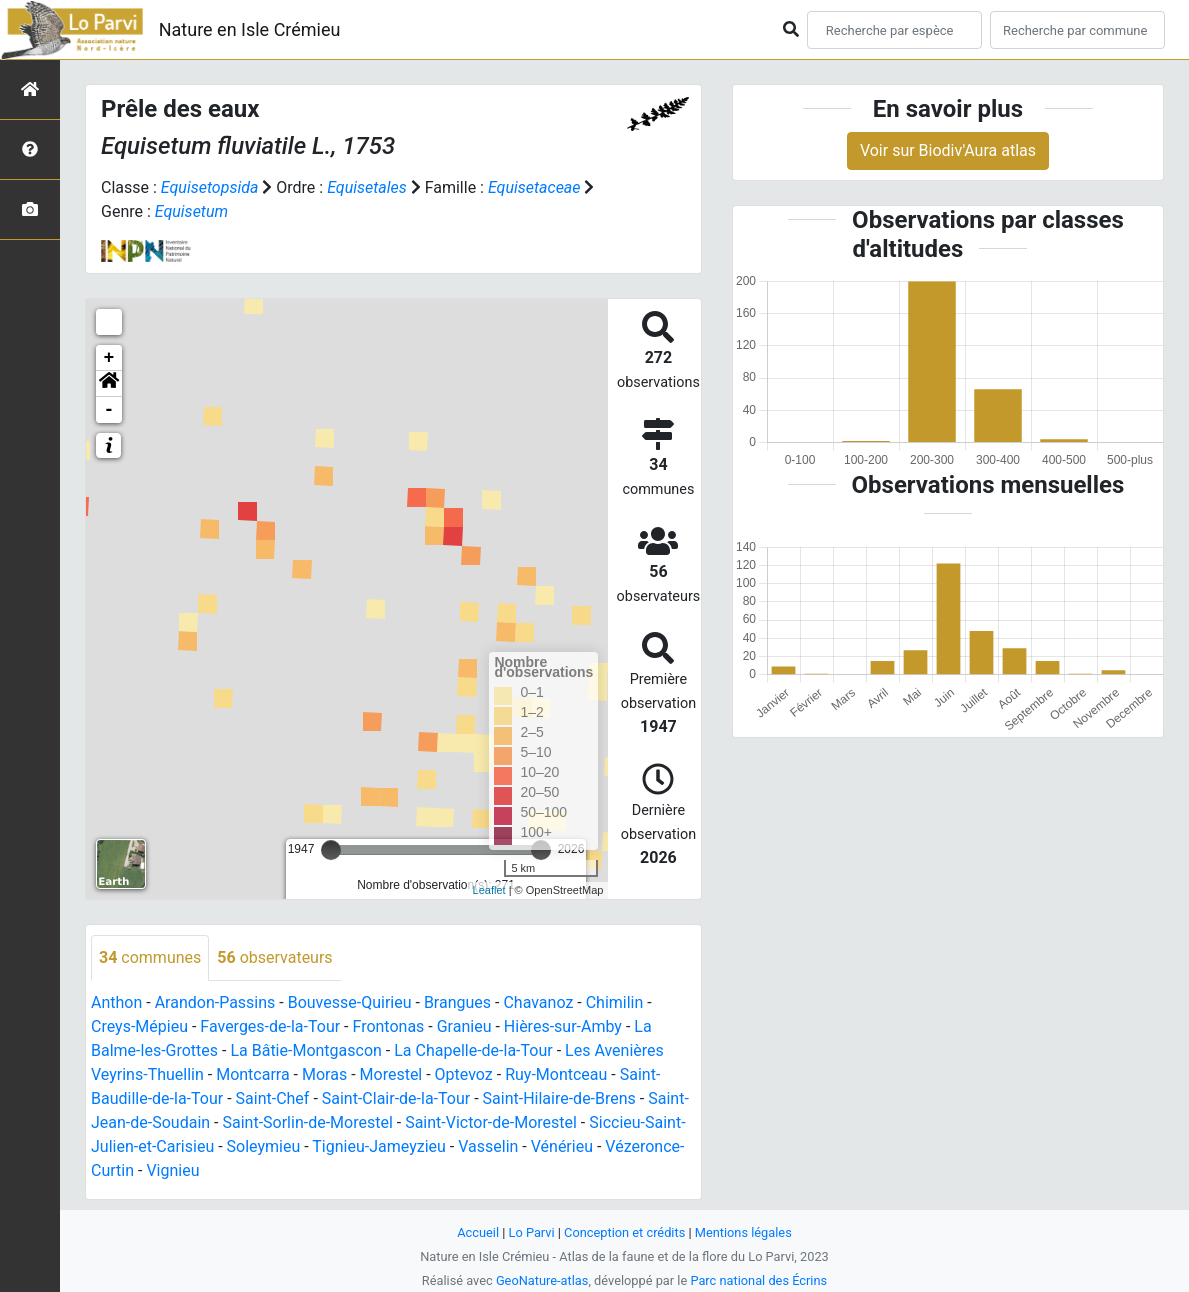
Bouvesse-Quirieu (350, 1002)
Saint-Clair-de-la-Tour (396, 1098)
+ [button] (109, 358)
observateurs (274, 957)
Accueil (478, 1232)
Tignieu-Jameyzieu (379, 1146)
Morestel (391, 1074)
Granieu (464, 1026)
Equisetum (191, 211)
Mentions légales (743, 1232)
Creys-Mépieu (139, 1026)
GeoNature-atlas (542, 1280)
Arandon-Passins (215, 1002)
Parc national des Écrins (758, 1280)
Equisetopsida (210, 187)
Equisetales (367, 187)
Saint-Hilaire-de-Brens (559, 1098)
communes (150, 957)
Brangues (457, 1002)
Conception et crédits (624, 1232)
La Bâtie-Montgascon (305, 1050)
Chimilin (615, 1002)
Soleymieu (264, 1146)
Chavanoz (538, 1002)
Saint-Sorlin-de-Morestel (307, 1122)
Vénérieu (562, 1146)
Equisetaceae (534, 187)
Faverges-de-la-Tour (270, 1026)
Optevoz (464, 1074)
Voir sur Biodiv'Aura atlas (948, 150)
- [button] (109, 410)
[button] (109, 384)
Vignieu (172, 1170)
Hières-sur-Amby (563, 1026)
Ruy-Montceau (556, 1074)
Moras (324, 1074)
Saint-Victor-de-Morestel (491, 1122)
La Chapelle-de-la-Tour (473, 1050)
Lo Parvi (532, 1232)
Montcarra (252, 1074)
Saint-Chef (273, 1098)
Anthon (116, 1002)
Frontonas (388, 1026)
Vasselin (488, 1146)
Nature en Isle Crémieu (250, 29)
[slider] (331, 850)
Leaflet (489, 890)
